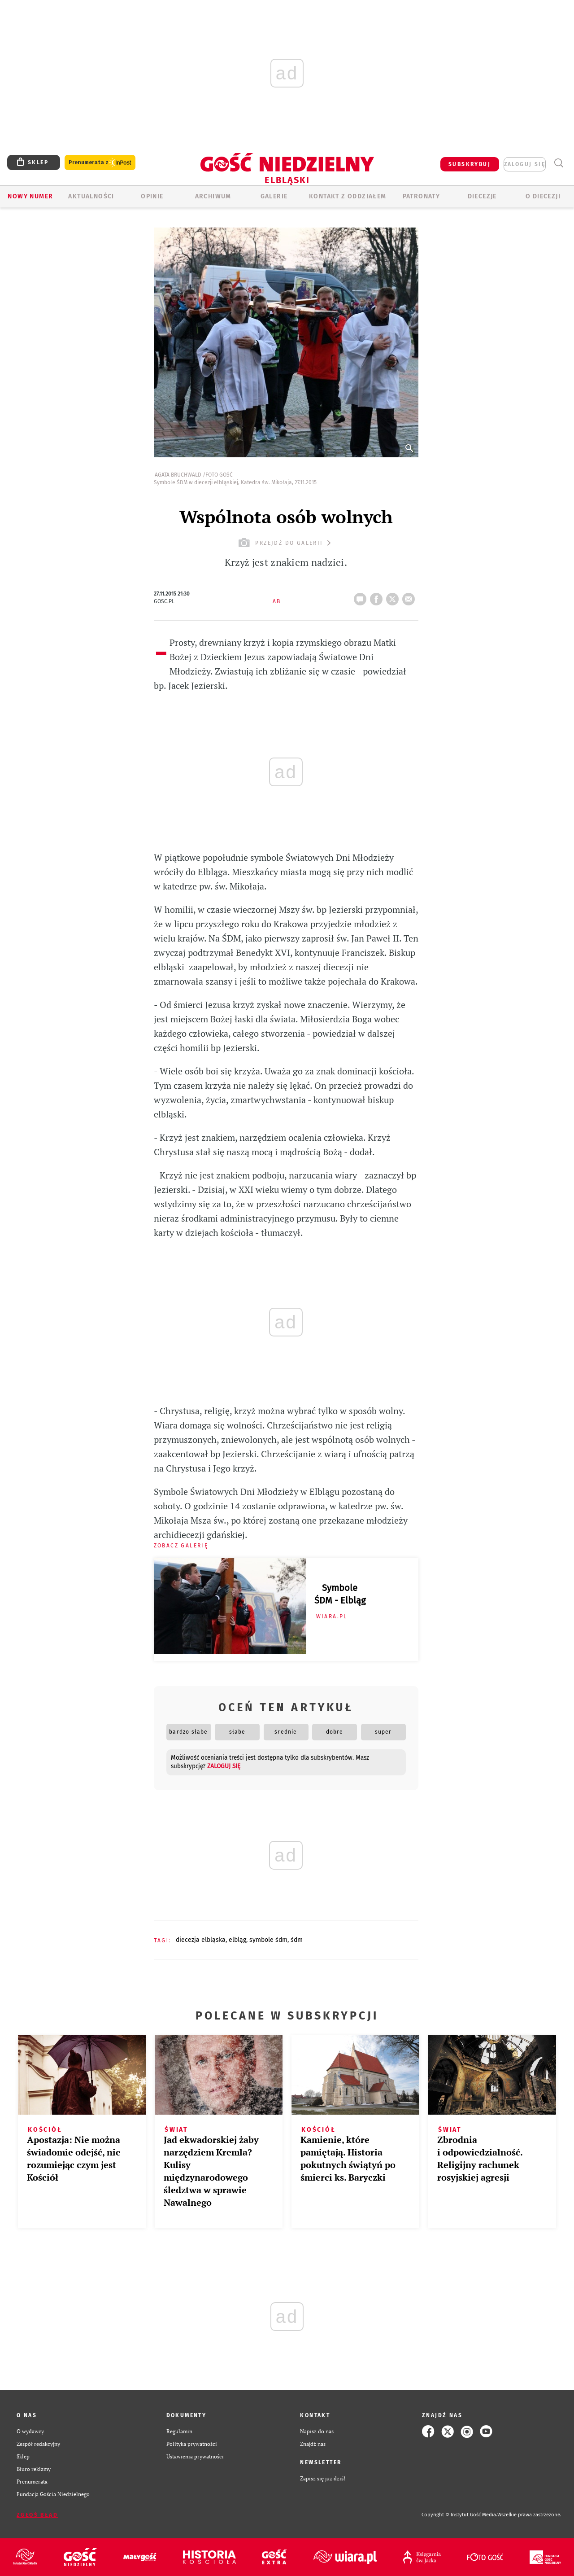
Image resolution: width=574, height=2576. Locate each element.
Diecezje (482, 196)
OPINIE (152, 196)
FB (378, 596)
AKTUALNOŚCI (91, 196)
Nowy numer (30, 196)
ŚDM (297, 1940)
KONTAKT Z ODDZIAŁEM (348, 196)
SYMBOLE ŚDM (268, 1940)
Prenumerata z (100, 163)
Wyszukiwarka (558, 163)
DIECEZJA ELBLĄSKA (201, 1940)
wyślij (410, 596)
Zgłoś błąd (37, 2515)
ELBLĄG (237, 1940)
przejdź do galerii (286, 542)
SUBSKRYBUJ (469, 164)
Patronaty (421, 196)
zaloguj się (524, 164)
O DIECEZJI (543, 196)
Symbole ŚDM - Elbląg (339, 1594)
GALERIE (274, 196)
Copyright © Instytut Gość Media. (459, 2515)
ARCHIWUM (213, 196)
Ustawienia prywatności (195, 2456)
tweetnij (394, 596)
